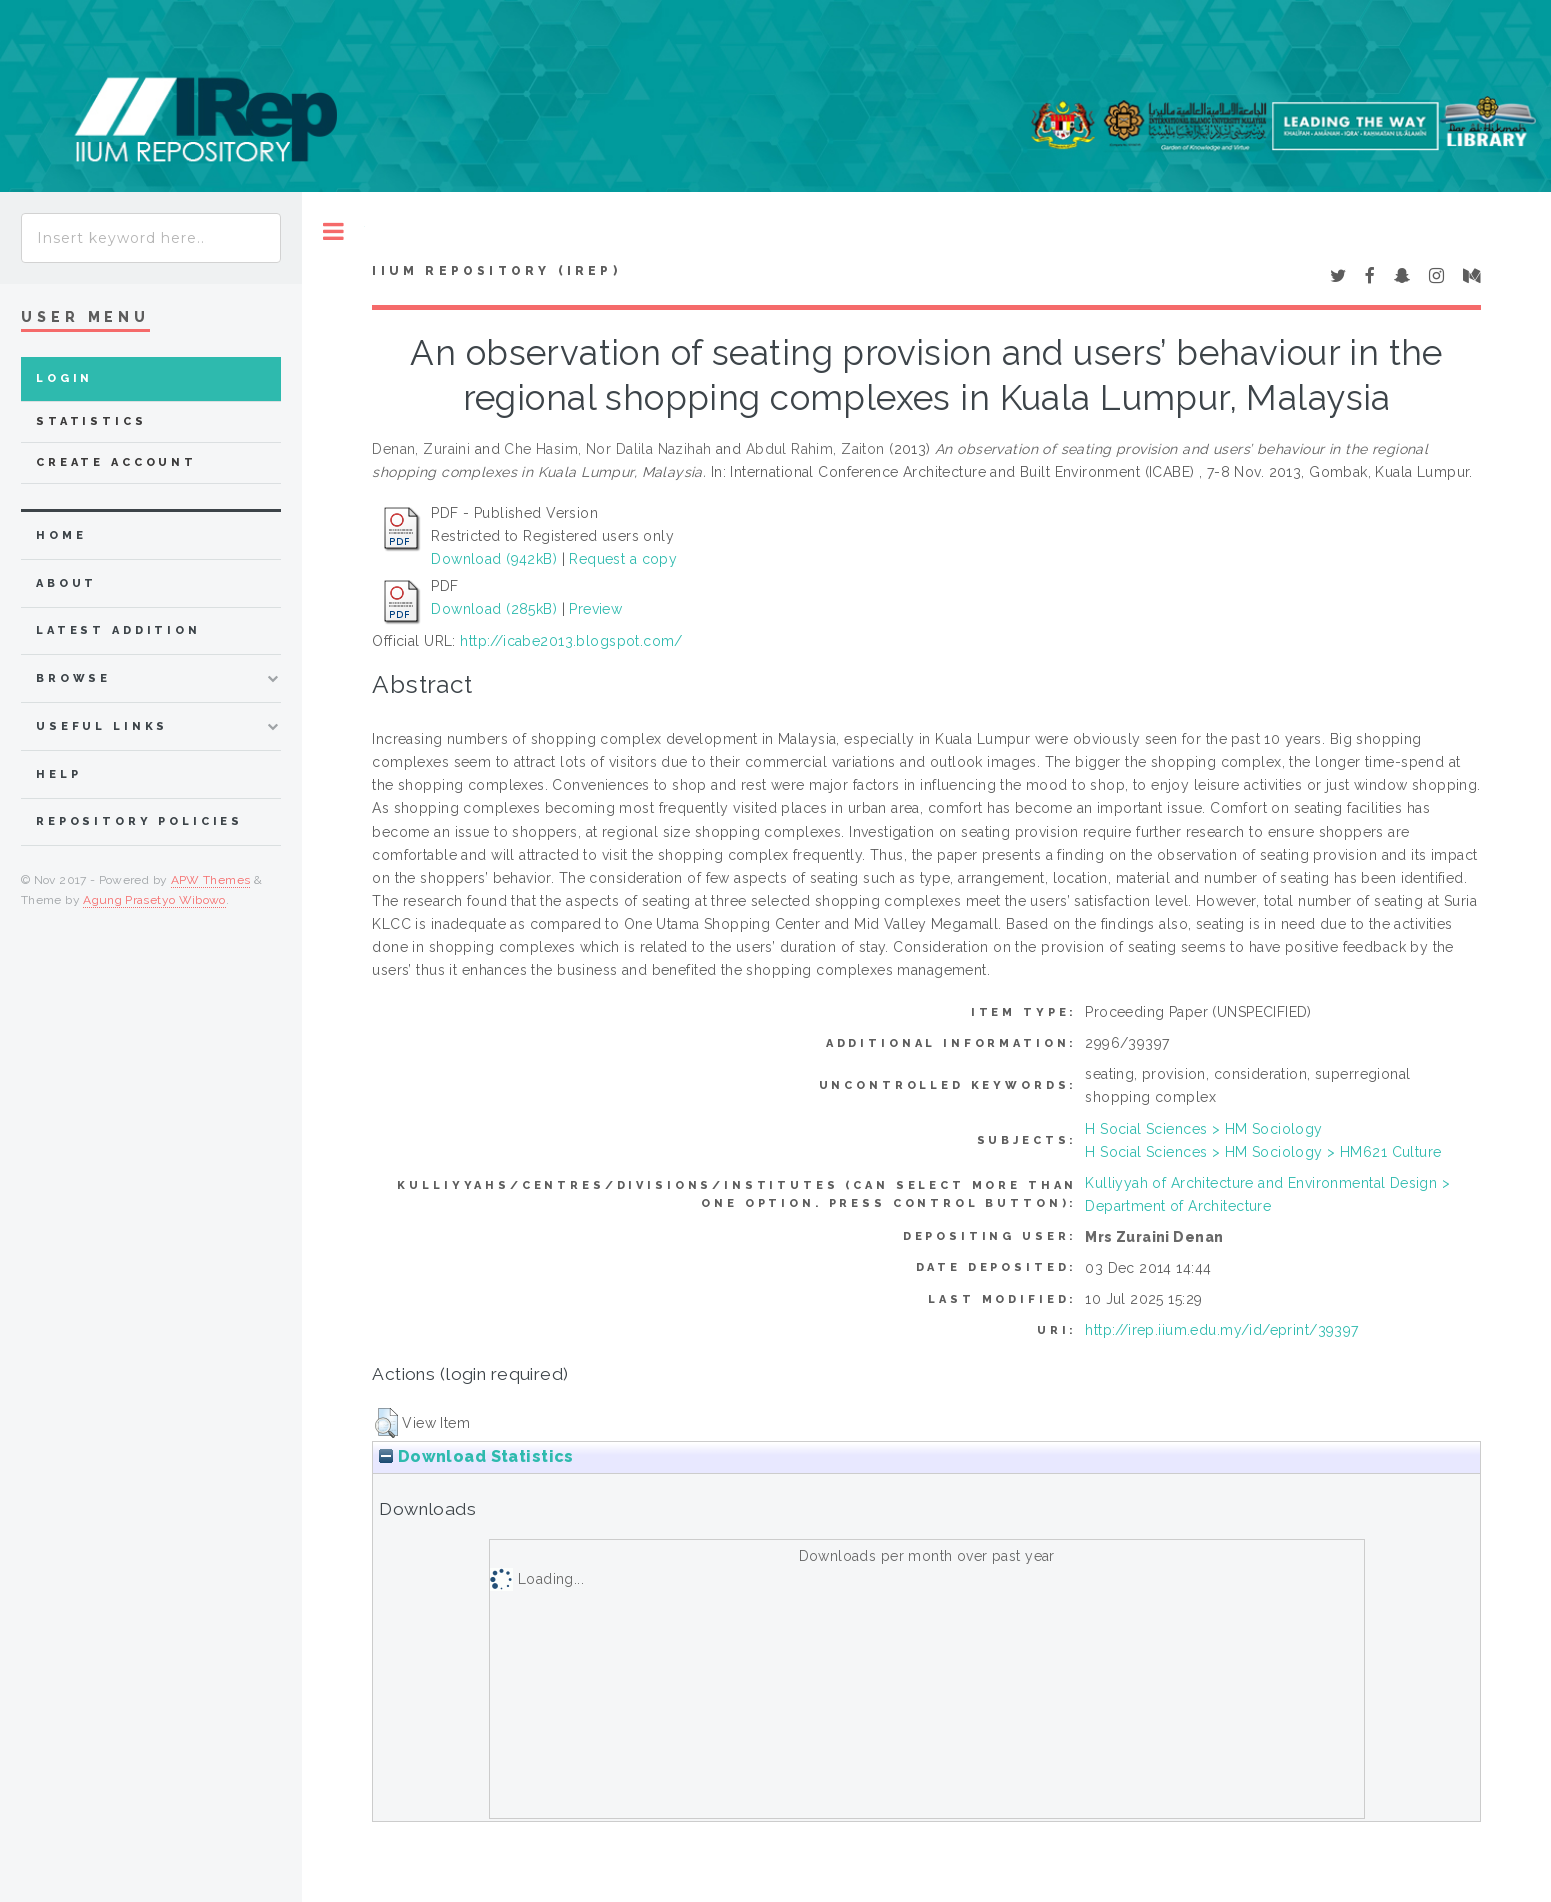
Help (58, 774)
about (66, 583)
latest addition (118, 630)
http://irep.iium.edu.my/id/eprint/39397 (1221, 1330)
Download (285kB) (494, 609)
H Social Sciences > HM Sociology (1203, 1129)
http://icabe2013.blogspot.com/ (571, 641)
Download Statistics (476, 1456)
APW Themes (211, 880)
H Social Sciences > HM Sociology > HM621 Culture (1263, 1152)
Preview (595, 609)
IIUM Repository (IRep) (496, 271)
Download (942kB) (494, 559)
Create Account (116, 462)
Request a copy (623, 559)
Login (64, 378)
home (61, 535)
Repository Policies (139, 821)
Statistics (91, 421)
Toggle (333, 231)
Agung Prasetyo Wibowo (154, 900)
